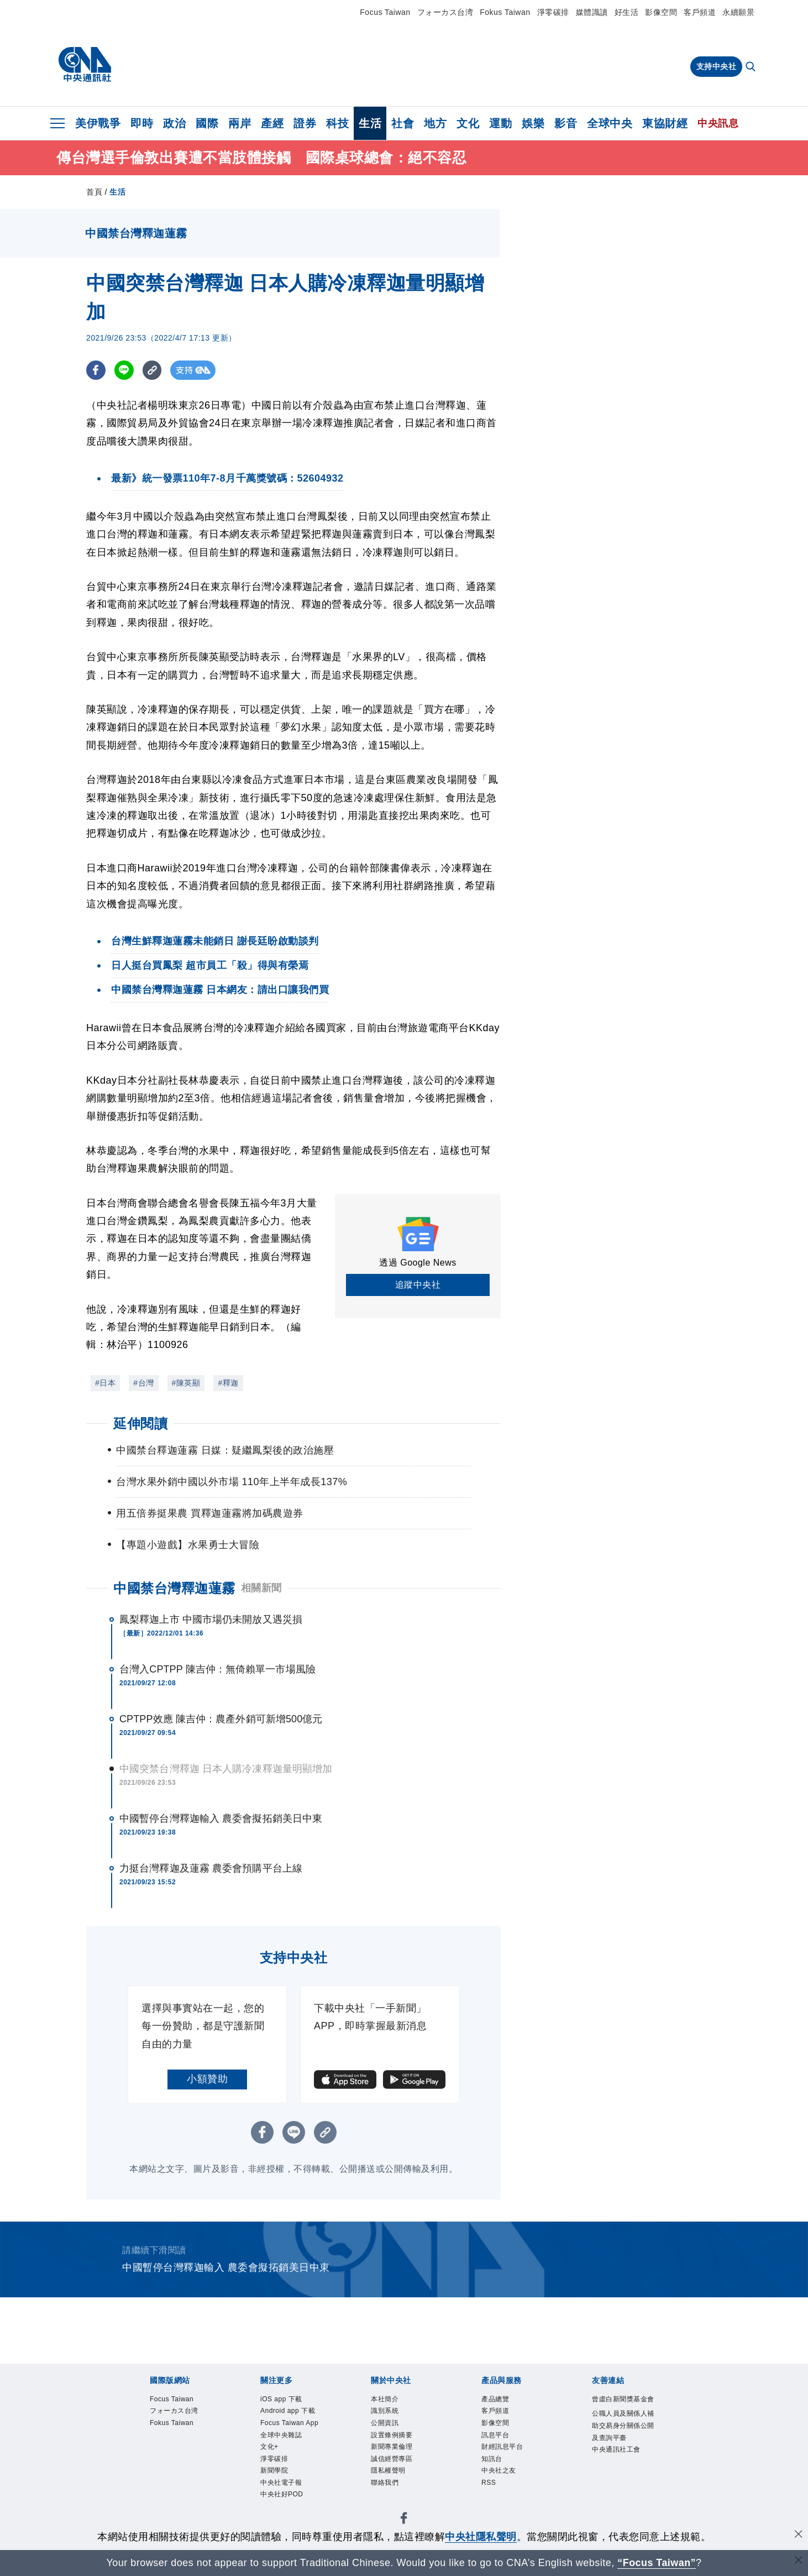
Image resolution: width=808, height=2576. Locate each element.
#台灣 (143, 1382)
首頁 (94, 191)
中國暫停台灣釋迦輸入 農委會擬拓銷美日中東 (220, 1818)
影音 (565, 123)
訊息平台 (500, 2444)
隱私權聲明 (395, 2488)
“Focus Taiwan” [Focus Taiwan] (656, 2562)
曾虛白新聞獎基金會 (621, 2407)
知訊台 (496, 2473)
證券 (304, 123)
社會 (402, 123)
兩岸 (239, 123)
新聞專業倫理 (400, 2458)
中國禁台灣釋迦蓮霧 (174, 1588)
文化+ (272, 2488)
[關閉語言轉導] (798, 2561)
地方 (435, 123)
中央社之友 (505, 2488)
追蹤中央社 (418, 1284)
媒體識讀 (592, 12)
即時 (141, 123)
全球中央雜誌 (289, 2473)
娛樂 (533, 123)
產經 (272, 123)
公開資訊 (390, 2429)
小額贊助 (207, 2078)
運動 (500, 123)
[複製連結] (152, 370)
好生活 (627, 12)
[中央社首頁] (85, 65)
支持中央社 (716, 66)
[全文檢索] (752, 67)
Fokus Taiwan (505, 12)
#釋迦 (228, 1382)
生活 (370, 123)
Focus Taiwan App (290, 2451)
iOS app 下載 (289, 2400)
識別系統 (390, 2415)
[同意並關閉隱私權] (798, 2535)
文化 (468, 123)
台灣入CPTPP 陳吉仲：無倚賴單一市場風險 (217, 1669)
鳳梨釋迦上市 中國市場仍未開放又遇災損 (210, 1619)
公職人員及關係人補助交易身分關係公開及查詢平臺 (621, 2452)
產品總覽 (500, 2400)
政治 (174, 123)
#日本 (105, 1382)
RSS (491, 2502)
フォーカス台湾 (445, 12)
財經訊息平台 (510, 2458)
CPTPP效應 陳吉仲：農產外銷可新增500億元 (220, 1719)
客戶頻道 (700, 12)
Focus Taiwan (385, 12)
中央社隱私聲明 (481, 2536)
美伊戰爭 (97, 123)
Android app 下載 (293, 2422)
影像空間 (661, 12)
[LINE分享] (124, 370)
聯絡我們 (390, 2502)
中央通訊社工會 (621, 2495)
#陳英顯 (186, 1382)
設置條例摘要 (400, 2444)
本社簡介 (390, 2400)
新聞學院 (279, 2517)
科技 (337, 123)
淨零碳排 (553, 12)
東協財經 (665, 123)
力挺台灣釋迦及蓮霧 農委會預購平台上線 (210, 1868)
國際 (207, 123)
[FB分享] (96, 370)
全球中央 (609, 123)
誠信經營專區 (400, 2473)
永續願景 (738, 12)
